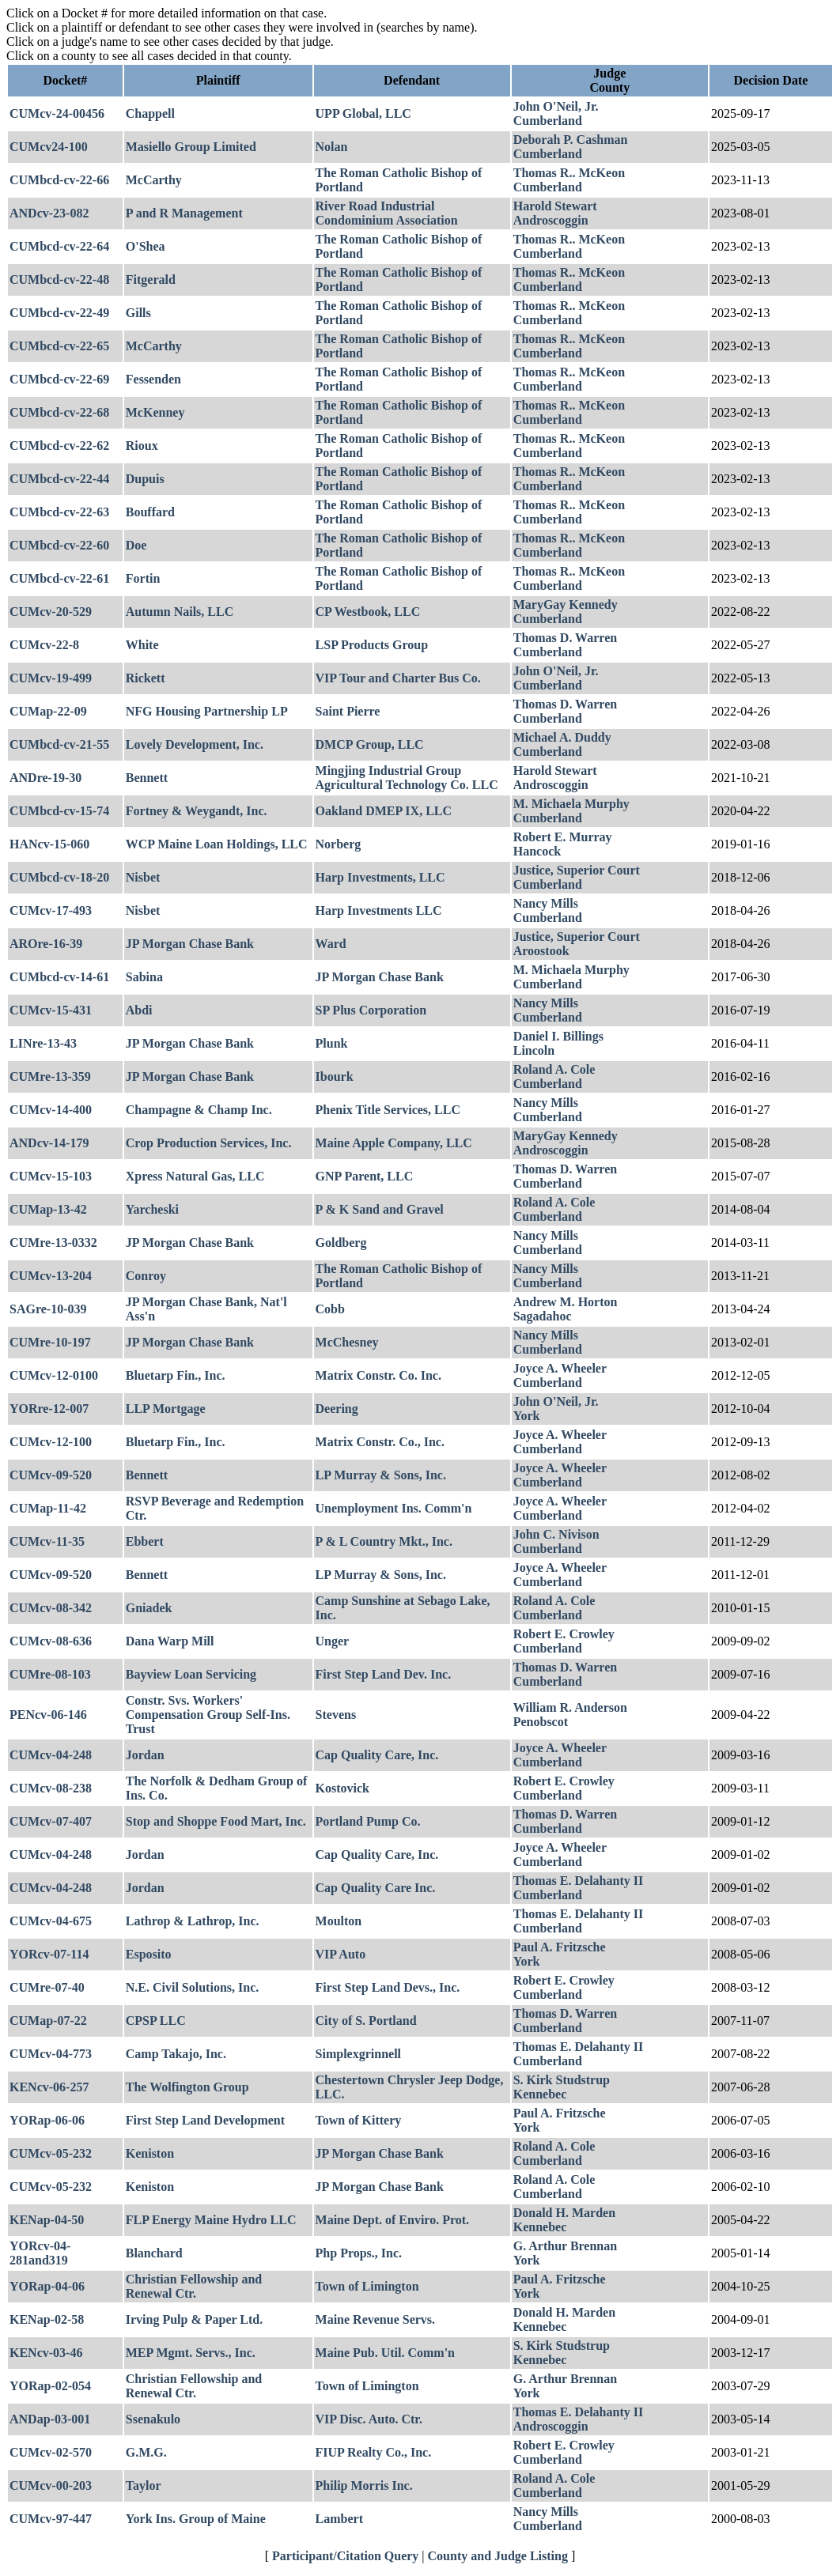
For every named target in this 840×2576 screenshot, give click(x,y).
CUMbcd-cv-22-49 (59, 312)
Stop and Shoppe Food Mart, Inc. (216, 1821)
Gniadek (149, 1608)
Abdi (139, 1010)
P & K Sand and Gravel (380, 1209)
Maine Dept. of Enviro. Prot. (393, 2220)
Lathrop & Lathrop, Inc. (192, 1921)
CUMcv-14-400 (50, 1109)
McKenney (155, 412)
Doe (136, 545)
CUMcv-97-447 (50, 2518)
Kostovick (342, 1788)
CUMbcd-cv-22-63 (59, 512)
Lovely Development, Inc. (194, 744)
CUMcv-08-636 (50, 1641)
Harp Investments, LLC (380, 877)
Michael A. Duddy (562, 737)
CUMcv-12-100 (50, 1442)
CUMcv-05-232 (50, 2153)
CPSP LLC (156, 2020)
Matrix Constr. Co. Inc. (378, 1375)
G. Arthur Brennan (565, 2246)
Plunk (332, 1043)
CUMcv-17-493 (50, 910)
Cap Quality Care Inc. (376, 1887)
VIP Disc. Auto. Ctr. (369, 2419)
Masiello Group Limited (191, 146)
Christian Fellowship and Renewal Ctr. (194, 2286)
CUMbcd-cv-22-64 (59, 246)
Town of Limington (367, 2286)
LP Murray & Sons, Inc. (381, 1475)
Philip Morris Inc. (364, 2485)
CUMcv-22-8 (44, 645)
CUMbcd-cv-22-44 (59, 478)
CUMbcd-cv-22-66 (59, 180)
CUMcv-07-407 (50, 1821)
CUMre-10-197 (50, 1342)
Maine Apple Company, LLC (394, 1143)
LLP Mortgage (166, 1408)
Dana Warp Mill (170, 1641)
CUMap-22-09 (48, 711)
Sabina (144, 977)
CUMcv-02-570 (50, 2452)
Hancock (537, 851)
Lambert (339, 2518)
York (526, 1415)
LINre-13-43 (43, 1043)
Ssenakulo (153, 2419)
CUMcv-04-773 (50, 2053)
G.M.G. (146, 2452)
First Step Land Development (205, 2120)
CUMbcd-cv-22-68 (59, 412)
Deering (337, 1408)
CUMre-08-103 (50, 1674)
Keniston (150, 2153)
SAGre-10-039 (47, 1309)
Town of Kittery (359, 2120)
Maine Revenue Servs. (376, 2319)
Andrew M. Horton (565, 1302)
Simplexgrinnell (358, 2053)
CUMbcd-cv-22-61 (59, 578)
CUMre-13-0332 (53, 1242)
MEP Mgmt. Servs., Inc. (190, 2352)
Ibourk (335, 1076)
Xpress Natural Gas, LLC (195, 1176)
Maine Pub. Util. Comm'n (385, 2352)
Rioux (142, 445)
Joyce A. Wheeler (560, 1368)
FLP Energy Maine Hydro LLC (211, 2220)
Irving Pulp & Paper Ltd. (194, 2319)
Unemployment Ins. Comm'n (394, 1508)
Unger (333, 1641)
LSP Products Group (372, 645)
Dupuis (145, 478)
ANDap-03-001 (49, 2419)
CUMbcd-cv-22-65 (59, 346)
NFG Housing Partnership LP (207, 711)
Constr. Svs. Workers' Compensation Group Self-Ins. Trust (208, 1715)
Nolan (332, 146)
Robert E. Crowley (564, 1634)
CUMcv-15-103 (50, 1176)
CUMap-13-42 (48, 1209)
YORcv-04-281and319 (39, 2253)
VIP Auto (341, 1954)
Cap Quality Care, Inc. (377, 1755)
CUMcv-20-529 (50, 611)
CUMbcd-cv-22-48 (59, 279)
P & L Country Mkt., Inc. (384, 1541)
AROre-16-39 (45, 943)
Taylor (143, 2485)
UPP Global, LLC (363, 113)
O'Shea (145, 246)
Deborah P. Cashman (570, 139)
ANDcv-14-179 (49, 1143)
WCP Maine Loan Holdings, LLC (217, 844)
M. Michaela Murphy (571, 803)
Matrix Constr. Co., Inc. (380, 1442)
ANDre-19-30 (45, 777)
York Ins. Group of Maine (196, 2518)
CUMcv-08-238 (50, 1788)
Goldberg (341, 1242)
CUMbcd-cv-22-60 (59, 545)
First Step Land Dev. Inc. (384, 1674)
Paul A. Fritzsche (559, 1947)
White (142, 645)
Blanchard (154, 2253)
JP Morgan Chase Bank (190, 943)
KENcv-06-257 (49, 2087)
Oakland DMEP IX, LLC (384, 811)
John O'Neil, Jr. (556, 106)
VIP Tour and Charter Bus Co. (398, 678)
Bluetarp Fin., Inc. (175, 1375)
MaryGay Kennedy (565, 604)
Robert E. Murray (562, 837)
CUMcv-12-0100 (53, 1375)
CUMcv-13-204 (50, 1275)
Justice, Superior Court (576, 870)
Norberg (338, 844)
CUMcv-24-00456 (56, 113)
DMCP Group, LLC (370, 744)
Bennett (147, 777)
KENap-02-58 (46, 2319)
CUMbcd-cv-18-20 (59, 877)
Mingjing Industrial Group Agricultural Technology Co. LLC (407, 777)
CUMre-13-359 (50, 1076)
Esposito (149, 1954)
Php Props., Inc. (359, 2253)
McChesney (347, 1342)
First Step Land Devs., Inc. (388, 1987)
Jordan (145, 1755)
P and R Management (184, 213)
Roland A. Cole (554, 1069)
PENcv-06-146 (48, 1714)
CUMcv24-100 (48, 146)
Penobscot (540, 1721)
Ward (331, 943)
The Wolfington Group (187, 2087)
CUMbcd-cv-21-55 (59, 744)
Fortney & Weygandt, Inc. (196, 811)
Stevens (336, 1714)
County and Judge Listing (498, 2556)
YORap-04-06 (47, 2286)
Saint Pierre (348, 711)
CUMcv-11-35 (47, 1541)
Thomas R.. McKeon (569, 172)
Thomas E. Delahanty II (578, 1880)
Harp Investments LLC (379, 910)
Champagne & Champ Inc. (199, 1109)
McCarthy (154, 180)
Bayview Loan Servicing (191, 1674)
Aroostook (541, 951)
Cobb (330, 1309)
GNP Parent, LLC (365, 1176)
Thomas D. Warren (565, 637)
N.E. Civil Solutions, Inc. (192, 1987)
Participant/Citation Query (345, 2556)
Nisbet (143, 877)
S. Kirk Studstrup (561, 2080)
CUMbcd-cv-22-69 (59, 379)
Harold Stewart (555, 206)
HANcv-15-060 (49, 844)
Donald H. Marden (564, 2212)
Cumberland (547, 120)
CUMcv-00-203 (50, 2485)
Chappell (150, 113)
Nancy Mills (545, 903)
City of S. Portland (366, 2020)
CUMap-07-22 (48, 2020)
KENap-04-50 (46, 2220)
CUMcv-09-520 (50, 1475)
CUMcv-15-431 (50, 1010)
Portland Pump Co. (368, 1821)
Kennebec (540, 2094)
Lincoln (533, 1050)
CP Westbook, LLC (368, 611)
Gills (138, 312)
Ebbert (145, 1541)
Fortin (143, 578)
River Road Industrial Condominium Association (387, 213)
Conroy (146, 1275)
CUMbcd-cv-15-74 (59, 811)
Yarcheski (152, 1209)
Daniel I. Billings (558, 1036)
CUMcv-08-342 (50, 1608)
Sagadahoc (542, 1316)
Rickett (145, 678)
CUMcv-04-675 (50, 1921)
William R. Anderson (570, 1707)
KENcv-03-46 (45, 2352)
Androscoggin (550, 220)
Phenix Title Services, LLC (388, 1109)
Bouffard (150, 512)
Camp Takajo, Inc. (176, 2053)
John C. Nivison (556, 1534)
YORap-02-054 (50, 2386)
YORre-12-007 (49, 1408)
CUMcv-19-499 (50, 678)
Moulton (339, 1921)
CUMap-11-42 (47, 1508)
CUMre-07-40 (47, 1987)
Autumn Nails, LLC (179, 611)
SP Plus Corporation (371, 1010)
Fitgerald (151, 279)
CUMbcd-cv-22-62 (59, 445)
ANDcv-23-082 (49, 213)
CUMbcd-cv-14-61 (59, 977)
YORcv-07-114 (49, 1954)
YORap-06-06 (47, 2120)
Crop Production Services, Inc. (209, 1143)
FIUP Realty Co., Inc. (374, 2452)
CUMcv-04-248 (50, 1755)
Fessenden (153, 379)
